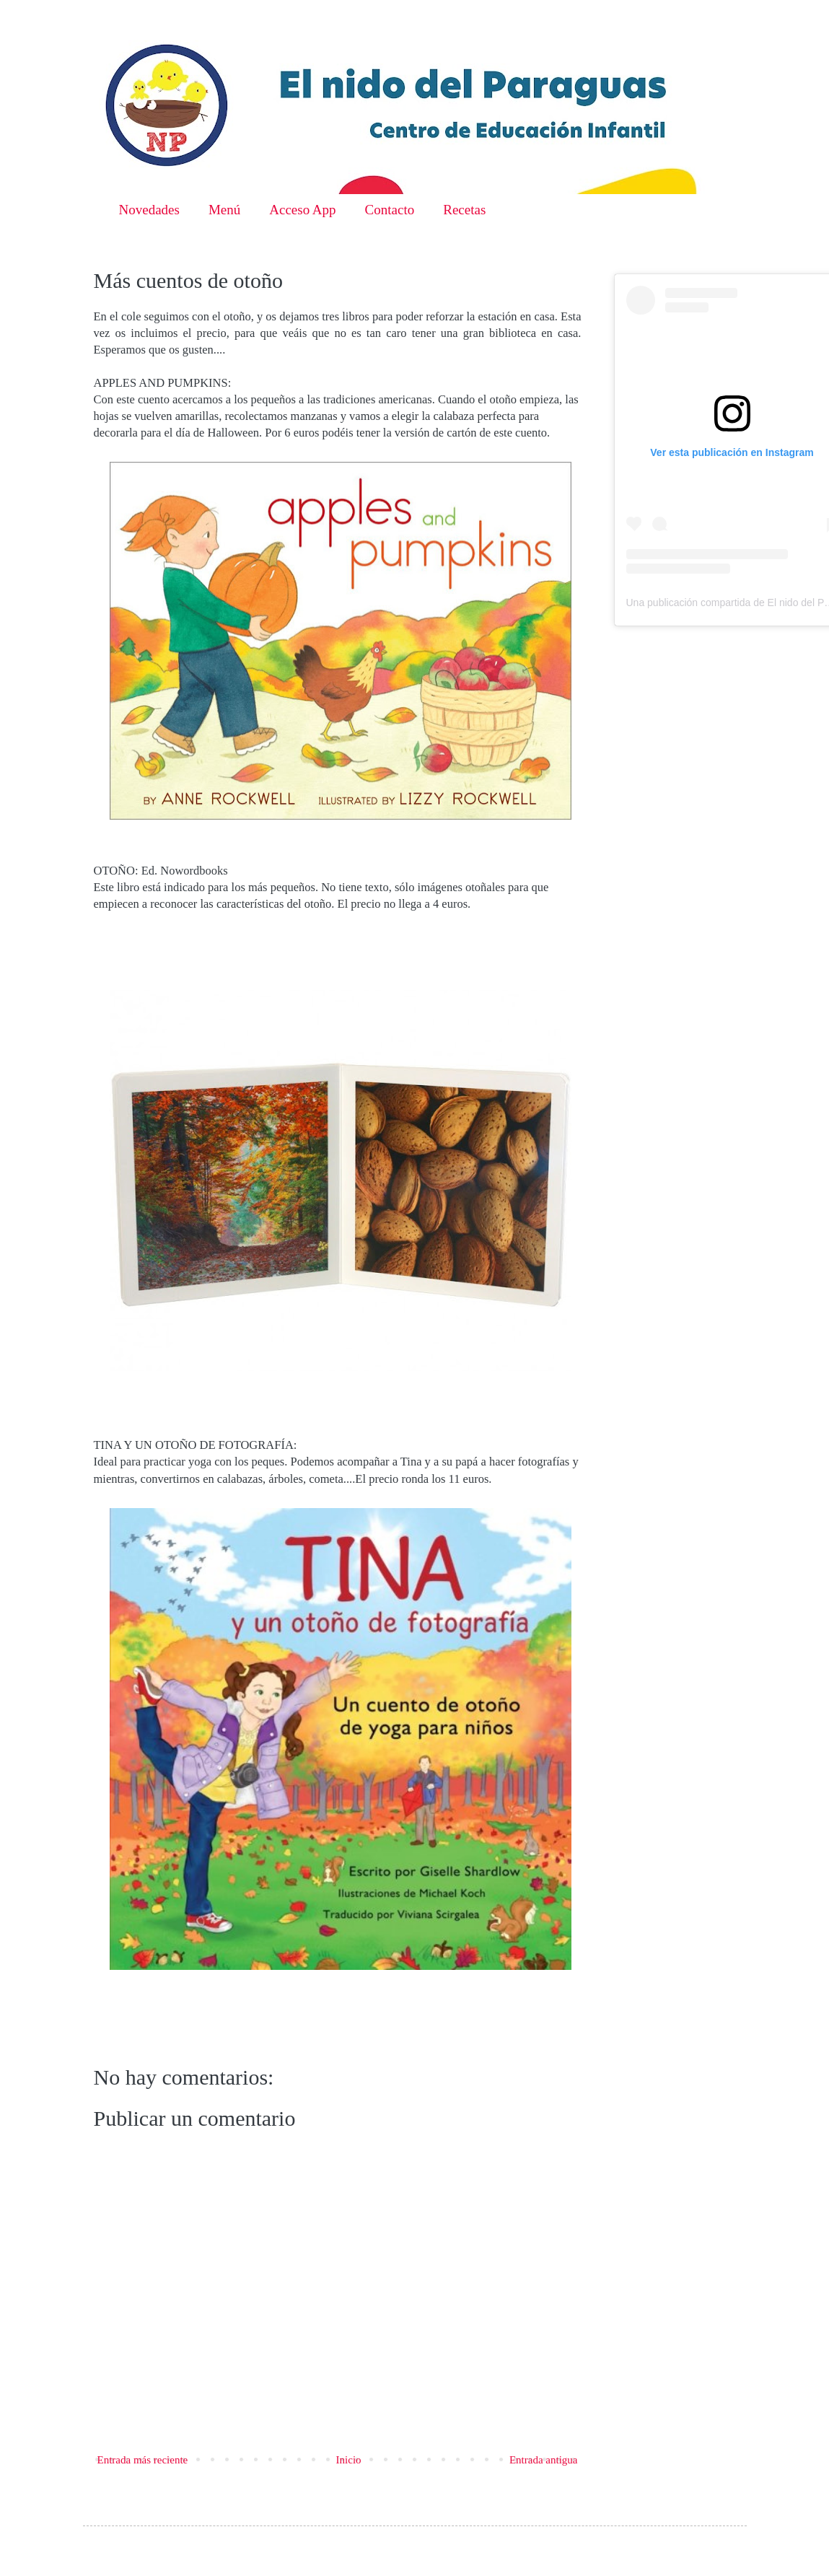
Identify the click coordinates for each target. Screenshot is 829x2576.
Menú (224, 209)
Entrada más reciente (142, 2460)
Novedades (149, 209)
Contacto (390, 209)
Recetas (464, 209)
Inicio (348, 2460)
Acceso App (302, 209)
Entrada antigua (543, 2460)
